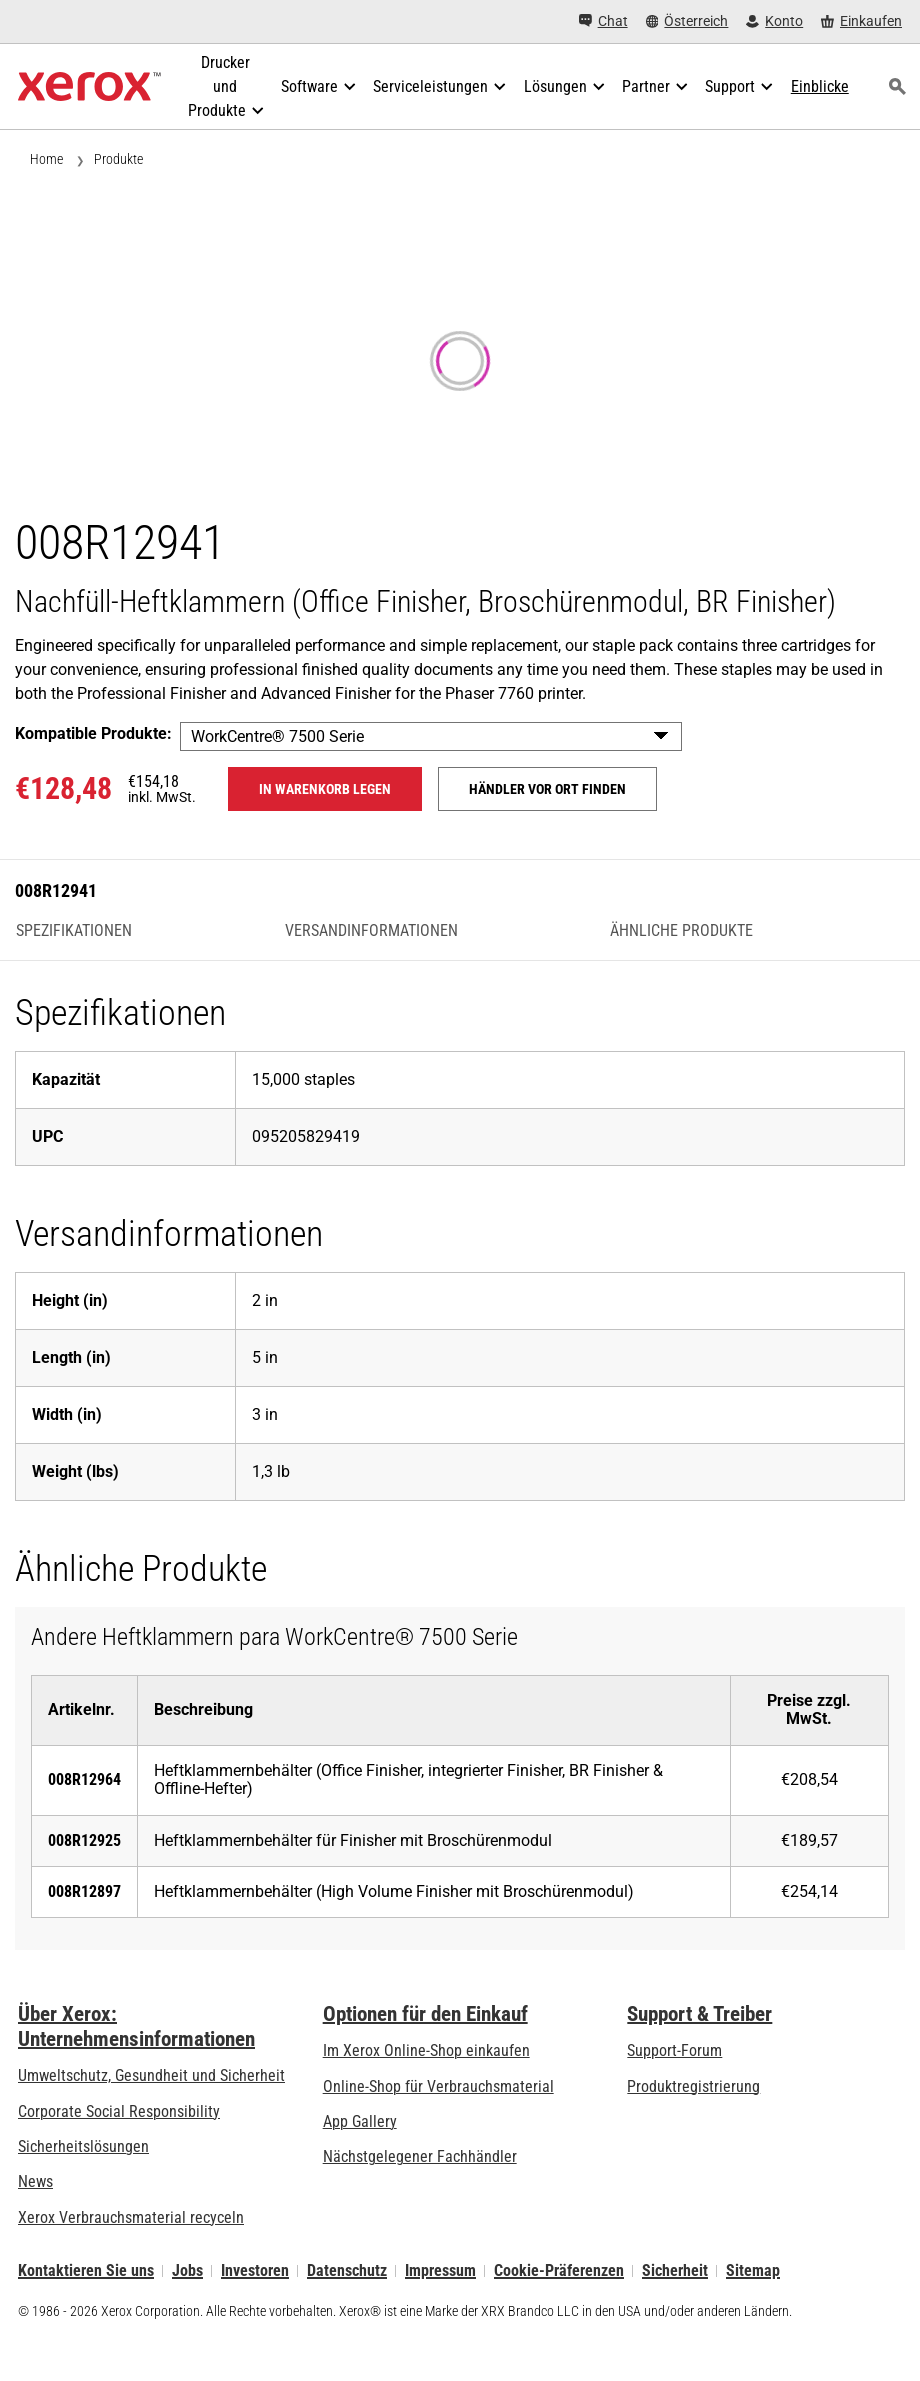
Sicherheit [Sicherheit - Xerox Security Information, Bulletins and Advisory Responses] (675, 2270)
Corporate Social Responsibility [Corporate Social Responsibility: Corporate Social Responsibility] (119, 2111)
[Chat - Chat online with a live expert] (603, 21)
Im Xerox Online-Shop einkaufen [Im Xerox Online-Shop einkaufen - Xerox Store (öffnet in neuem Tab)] (426, 2050)
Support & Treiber (699, 2014)
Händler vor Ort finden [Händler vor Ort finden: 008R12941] (547, 789)
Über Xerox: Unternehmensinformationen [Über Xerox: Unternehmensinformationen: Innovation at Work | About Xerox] (136, 2026)
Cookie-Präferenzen (559, 2270)
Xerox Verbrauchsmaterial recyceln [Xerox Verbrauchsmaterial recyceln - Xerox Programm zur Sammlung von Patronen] (131, 2217)
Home (46, 159)
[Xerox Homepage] (89, 87)
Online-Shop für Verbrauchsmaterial (438, 2086)
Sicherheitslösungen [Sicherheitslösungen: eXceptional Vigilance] (83, 2146)
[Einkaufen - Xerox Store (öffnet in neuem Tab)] (861, 21)
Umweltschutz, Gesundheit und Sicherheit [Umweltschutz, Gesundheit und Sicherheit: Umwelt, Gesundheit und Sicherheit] (151, 2075)
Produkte (118, 159)
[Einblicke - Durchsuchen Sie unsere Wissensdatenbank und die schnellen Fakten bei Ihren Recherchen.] (820, 87)
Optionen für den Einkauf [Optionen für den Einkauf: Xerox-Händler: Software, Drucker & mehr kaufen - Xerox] (425, 2014)
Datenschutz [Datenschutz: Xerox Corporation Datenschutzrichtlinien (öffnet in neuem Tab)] (347, 2270)
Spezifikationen (74, 931)
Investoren (255, 2270)
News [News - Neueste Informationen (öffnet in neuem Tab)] (35, 2181)
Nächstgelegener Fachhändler (420, 2156)
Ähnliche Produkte (681, 931)
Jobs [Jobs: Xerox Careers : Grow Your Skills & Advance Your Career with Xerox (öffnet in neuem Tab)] (187, 2270)
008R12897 (84, 1891)
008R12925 (84, 1840)
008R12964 (84, 1779)
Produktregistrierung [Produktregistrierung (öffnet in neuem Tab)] (693, 2086)
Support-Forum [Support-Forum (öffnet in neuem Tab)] (674, 2050)
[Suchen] (898, 87)
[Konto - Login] (774, 21)
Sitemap (753, 2270)
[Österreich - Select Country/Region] (687, 21)
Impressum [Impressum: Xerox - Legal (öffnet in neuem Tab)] (440, 2270)
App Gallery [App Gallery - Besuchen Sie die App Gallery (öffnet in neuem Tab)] (360, 2121)
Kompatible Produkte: (93, 733)
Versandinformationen (371, 931)
